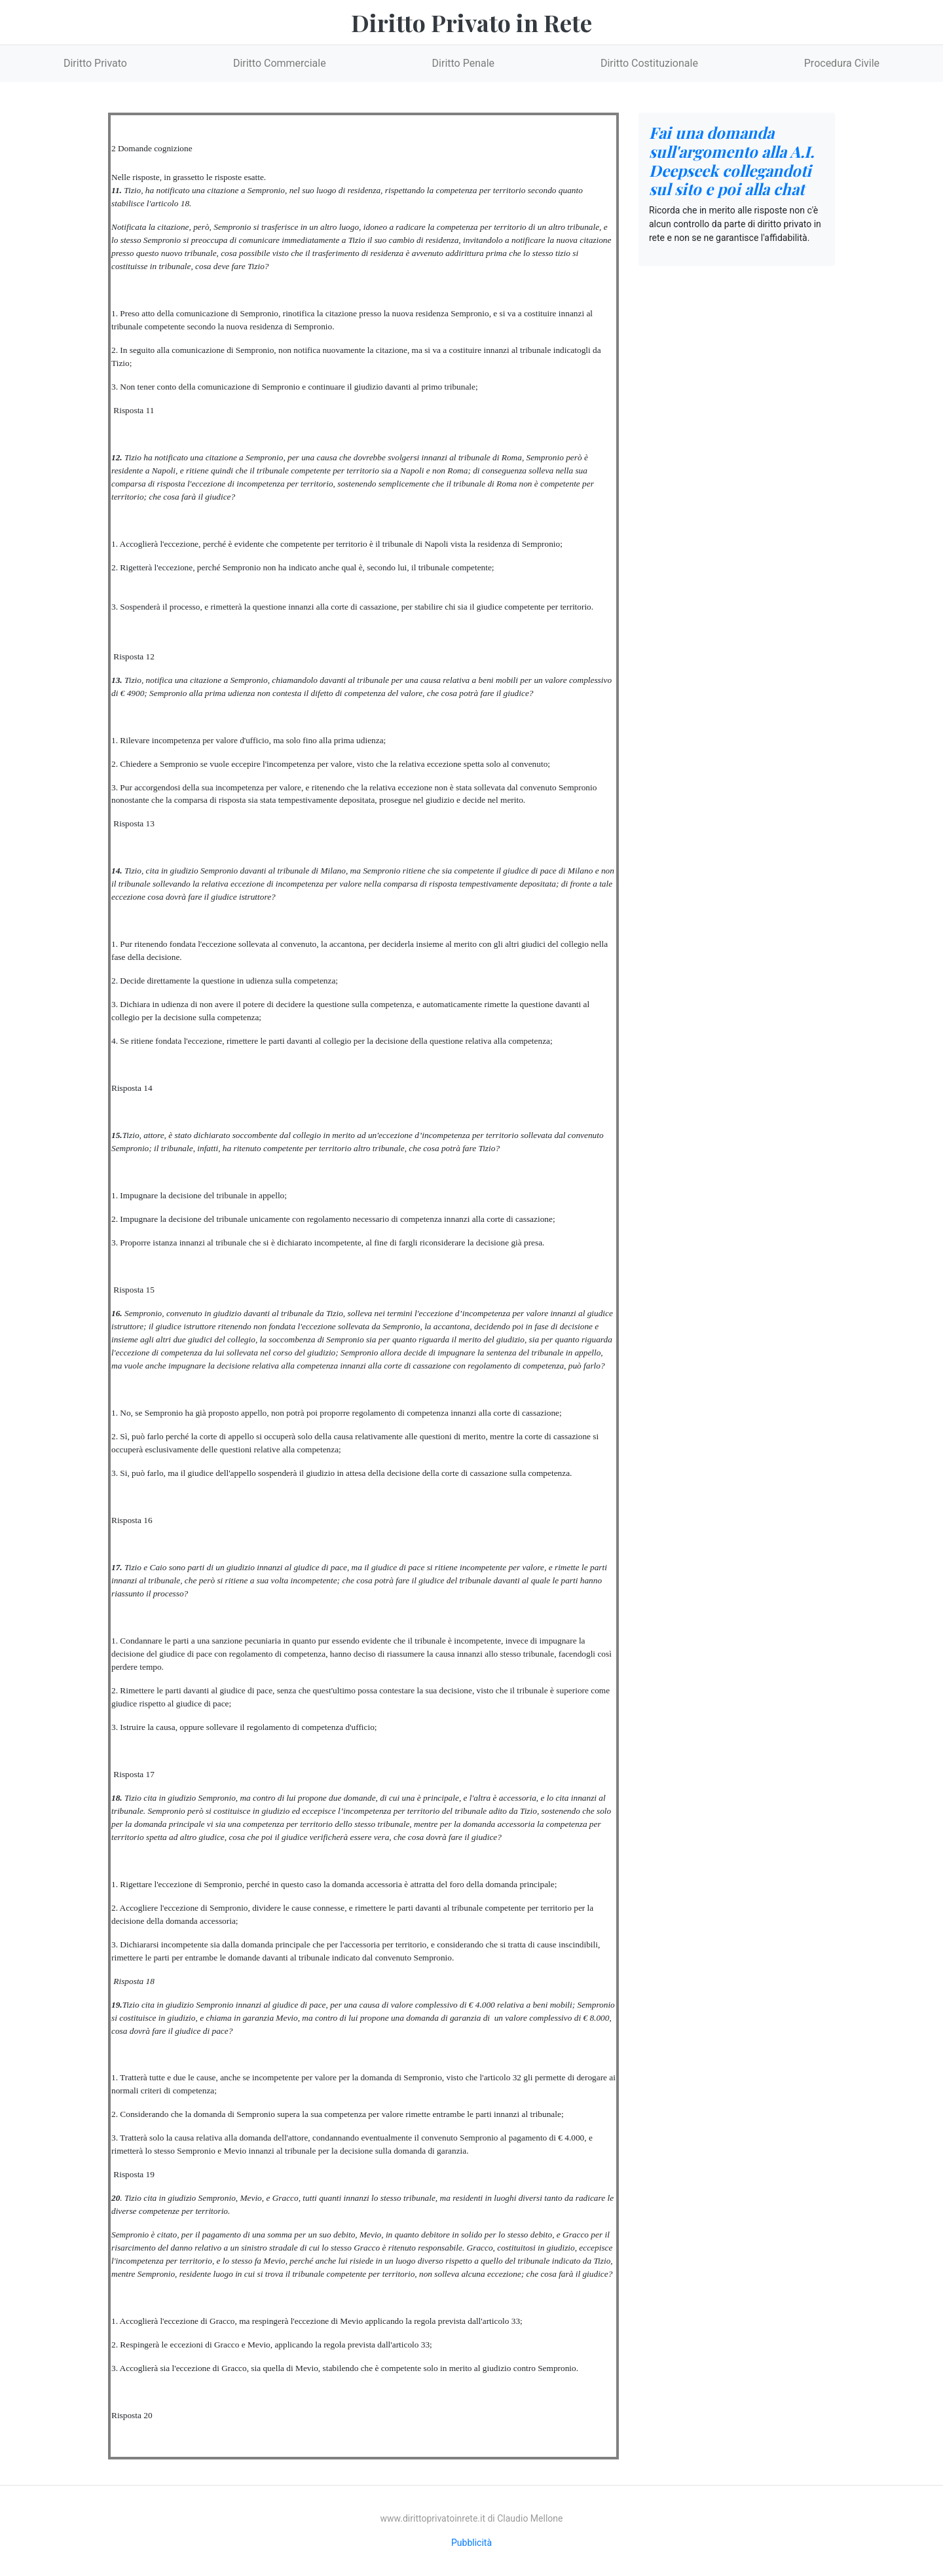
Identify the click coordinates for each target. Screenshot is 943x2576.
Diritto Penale (463, 63)
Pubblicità (471, 2542)
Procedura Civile (841, 63)
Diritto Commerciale (279, 63)
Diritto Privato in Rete (471, 22)
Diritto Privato (95, 63)
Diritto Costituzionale (649, 63)
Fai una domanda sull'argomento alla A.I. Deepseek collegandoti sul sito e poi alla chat (731, 160)
